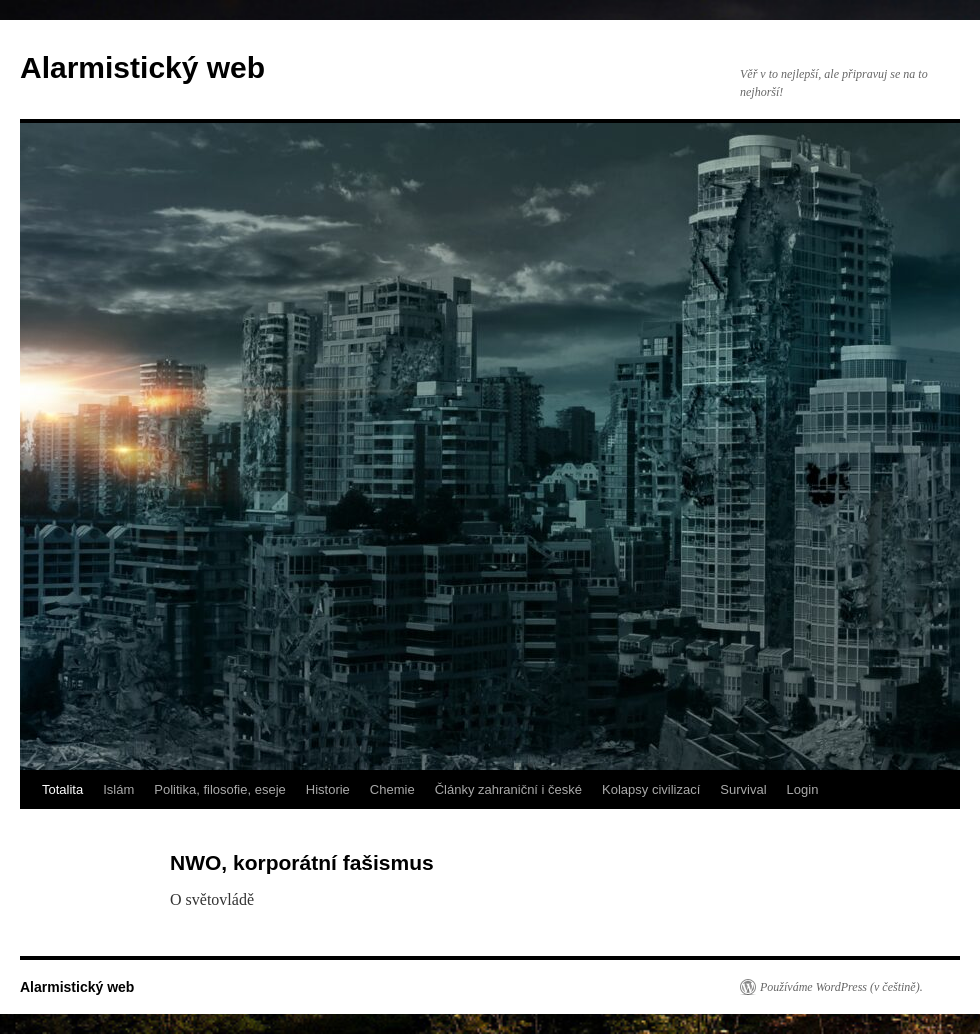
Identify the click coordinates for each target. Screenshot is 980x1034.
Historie (328, 789)
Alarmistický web (142, 67)
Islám (118, 789)
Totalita (62, 789)
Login (803, 789)
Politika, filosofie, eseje (220, 789)
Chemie (392, 789)
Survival (743, 789)
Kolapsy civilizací (651, 789)
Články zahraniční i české (508, 789)
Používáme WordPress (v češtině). (841, 987)
